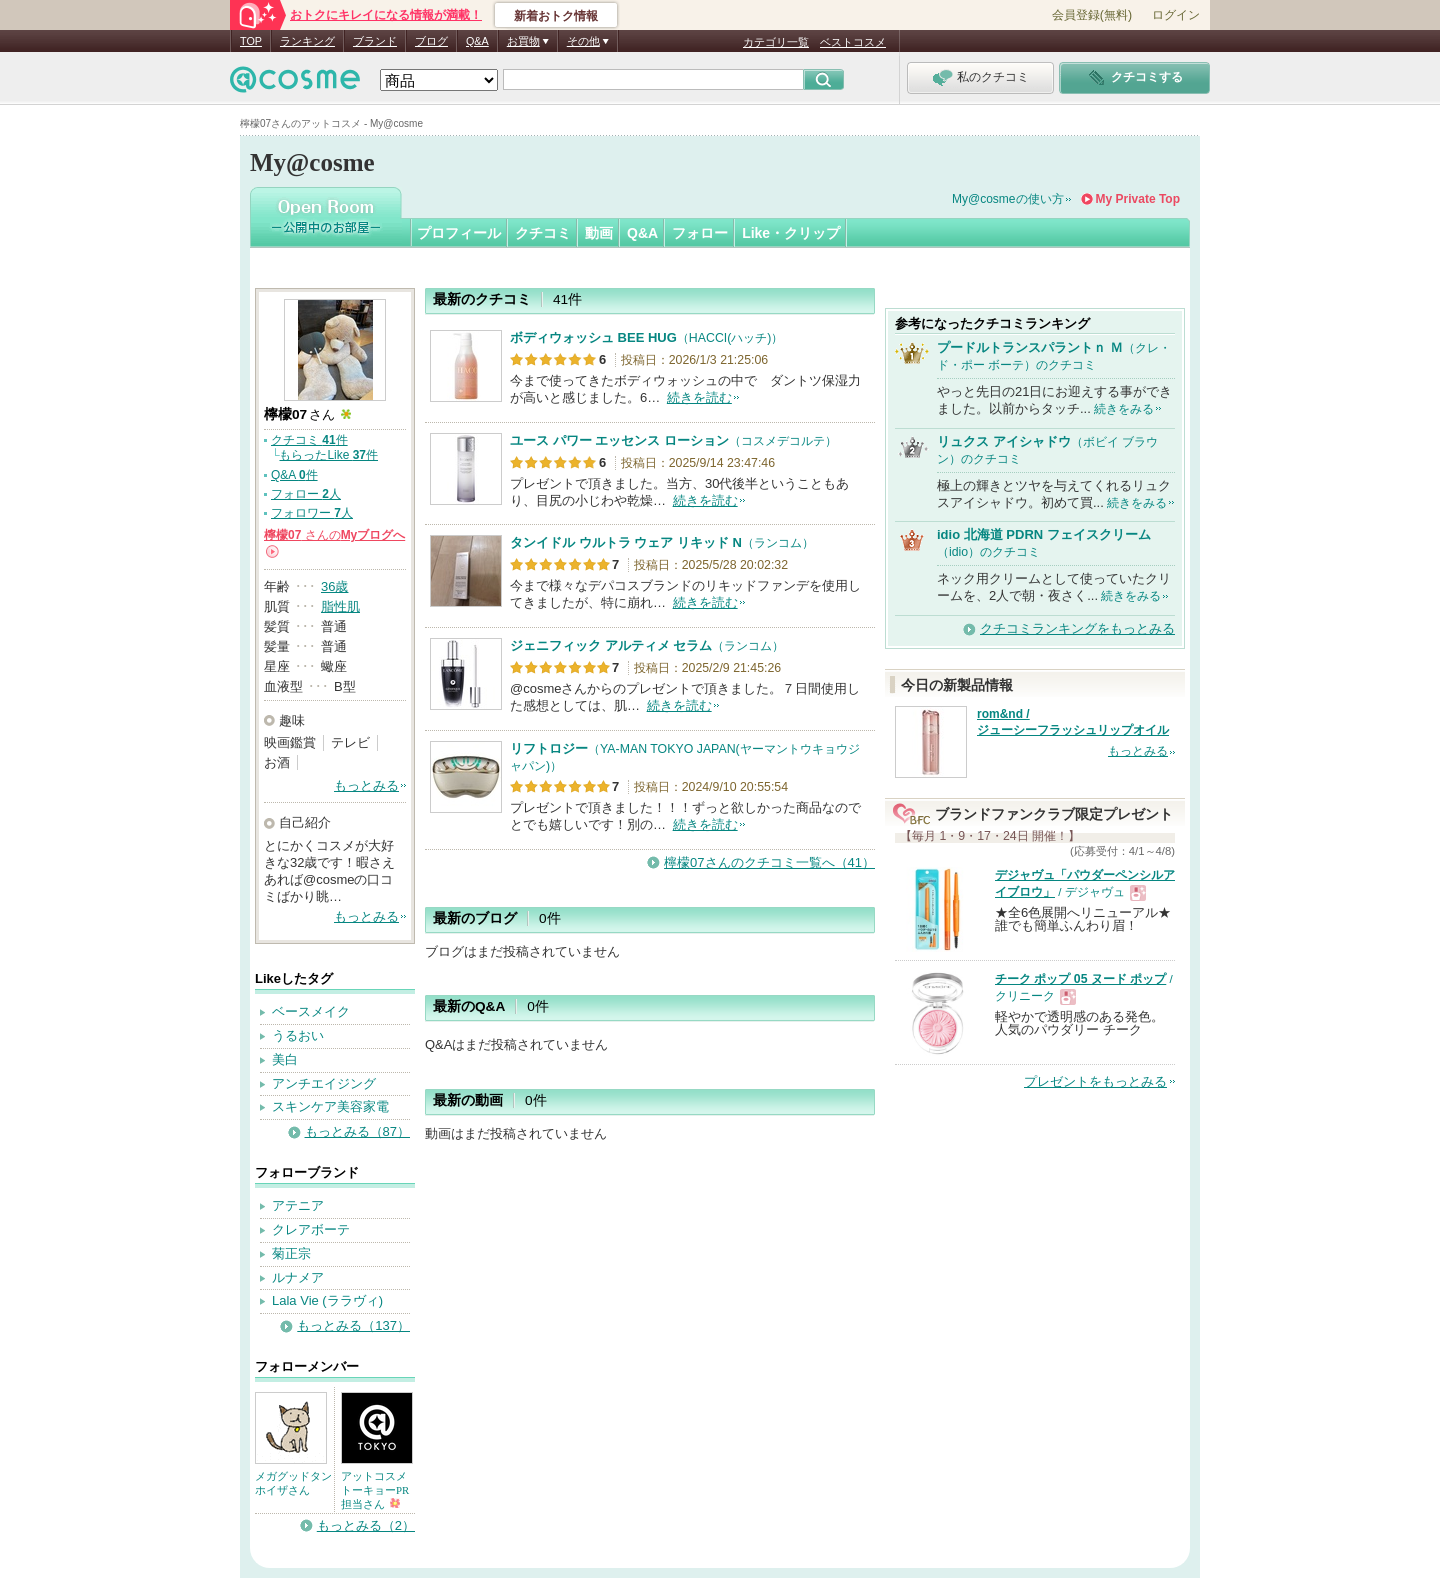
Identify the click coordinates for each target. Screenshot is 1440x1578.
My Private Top (1138, 199)
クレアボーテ (311, 1229)
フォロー (700, 233)
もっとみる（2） (366, 1525)
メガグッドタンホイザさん (293, 1483)
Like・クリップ (791, 233)
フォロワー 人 (312, 513)
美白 (285, 1059)
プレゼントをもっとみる (1095, 1081)
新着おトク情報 (556, 16)
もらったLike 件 (328, 455)
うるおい (298, 1035)
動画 (599, 233)
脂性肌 (340, 606)
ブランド (375, 41)
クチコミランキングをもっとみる (1077, 628)
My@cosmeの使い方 (1008, 199)
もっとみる (366, 785)
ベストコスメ (853, 42)
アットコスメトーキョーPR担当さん (375, 1490)
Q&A (477, 41)
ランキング (307, 41)
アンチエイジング (324, 1083)
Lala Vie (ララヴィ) (327, 1300)
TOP (251, 41)
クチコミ (543, 233)
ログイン (1176, 15)
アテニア (298, 1205)
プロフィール (459, 233)
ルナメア (298, 1277)
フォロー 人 (306, 494)
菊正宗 (291, 1253)
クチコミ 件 (309, 440)
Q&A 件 (294, 475)
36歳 (334, 586)
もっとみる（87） (357, 1131)
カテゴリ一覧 (776, 42)
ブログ (431, 41)
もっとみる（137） (353, 1325)
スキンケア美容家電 (330, 1106)
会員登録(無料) (1092, 15)
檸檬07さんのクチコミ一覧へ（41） (769, 862)
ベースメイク (311, 1011)
